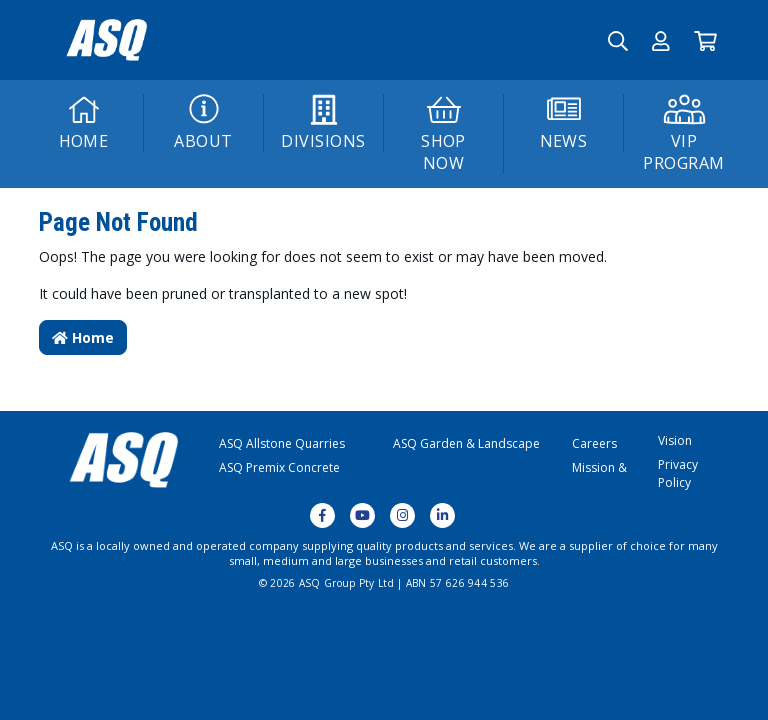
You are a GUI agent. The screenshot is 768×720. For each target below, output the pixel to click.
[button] (661, 40)
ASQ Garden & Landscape (466, 443)
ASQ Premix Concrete (279, 467)
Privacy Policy (678, 473)
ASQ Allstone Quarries (282, 443)
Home (83, 337)
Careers (594, 443)
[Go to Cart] (705, 40)
